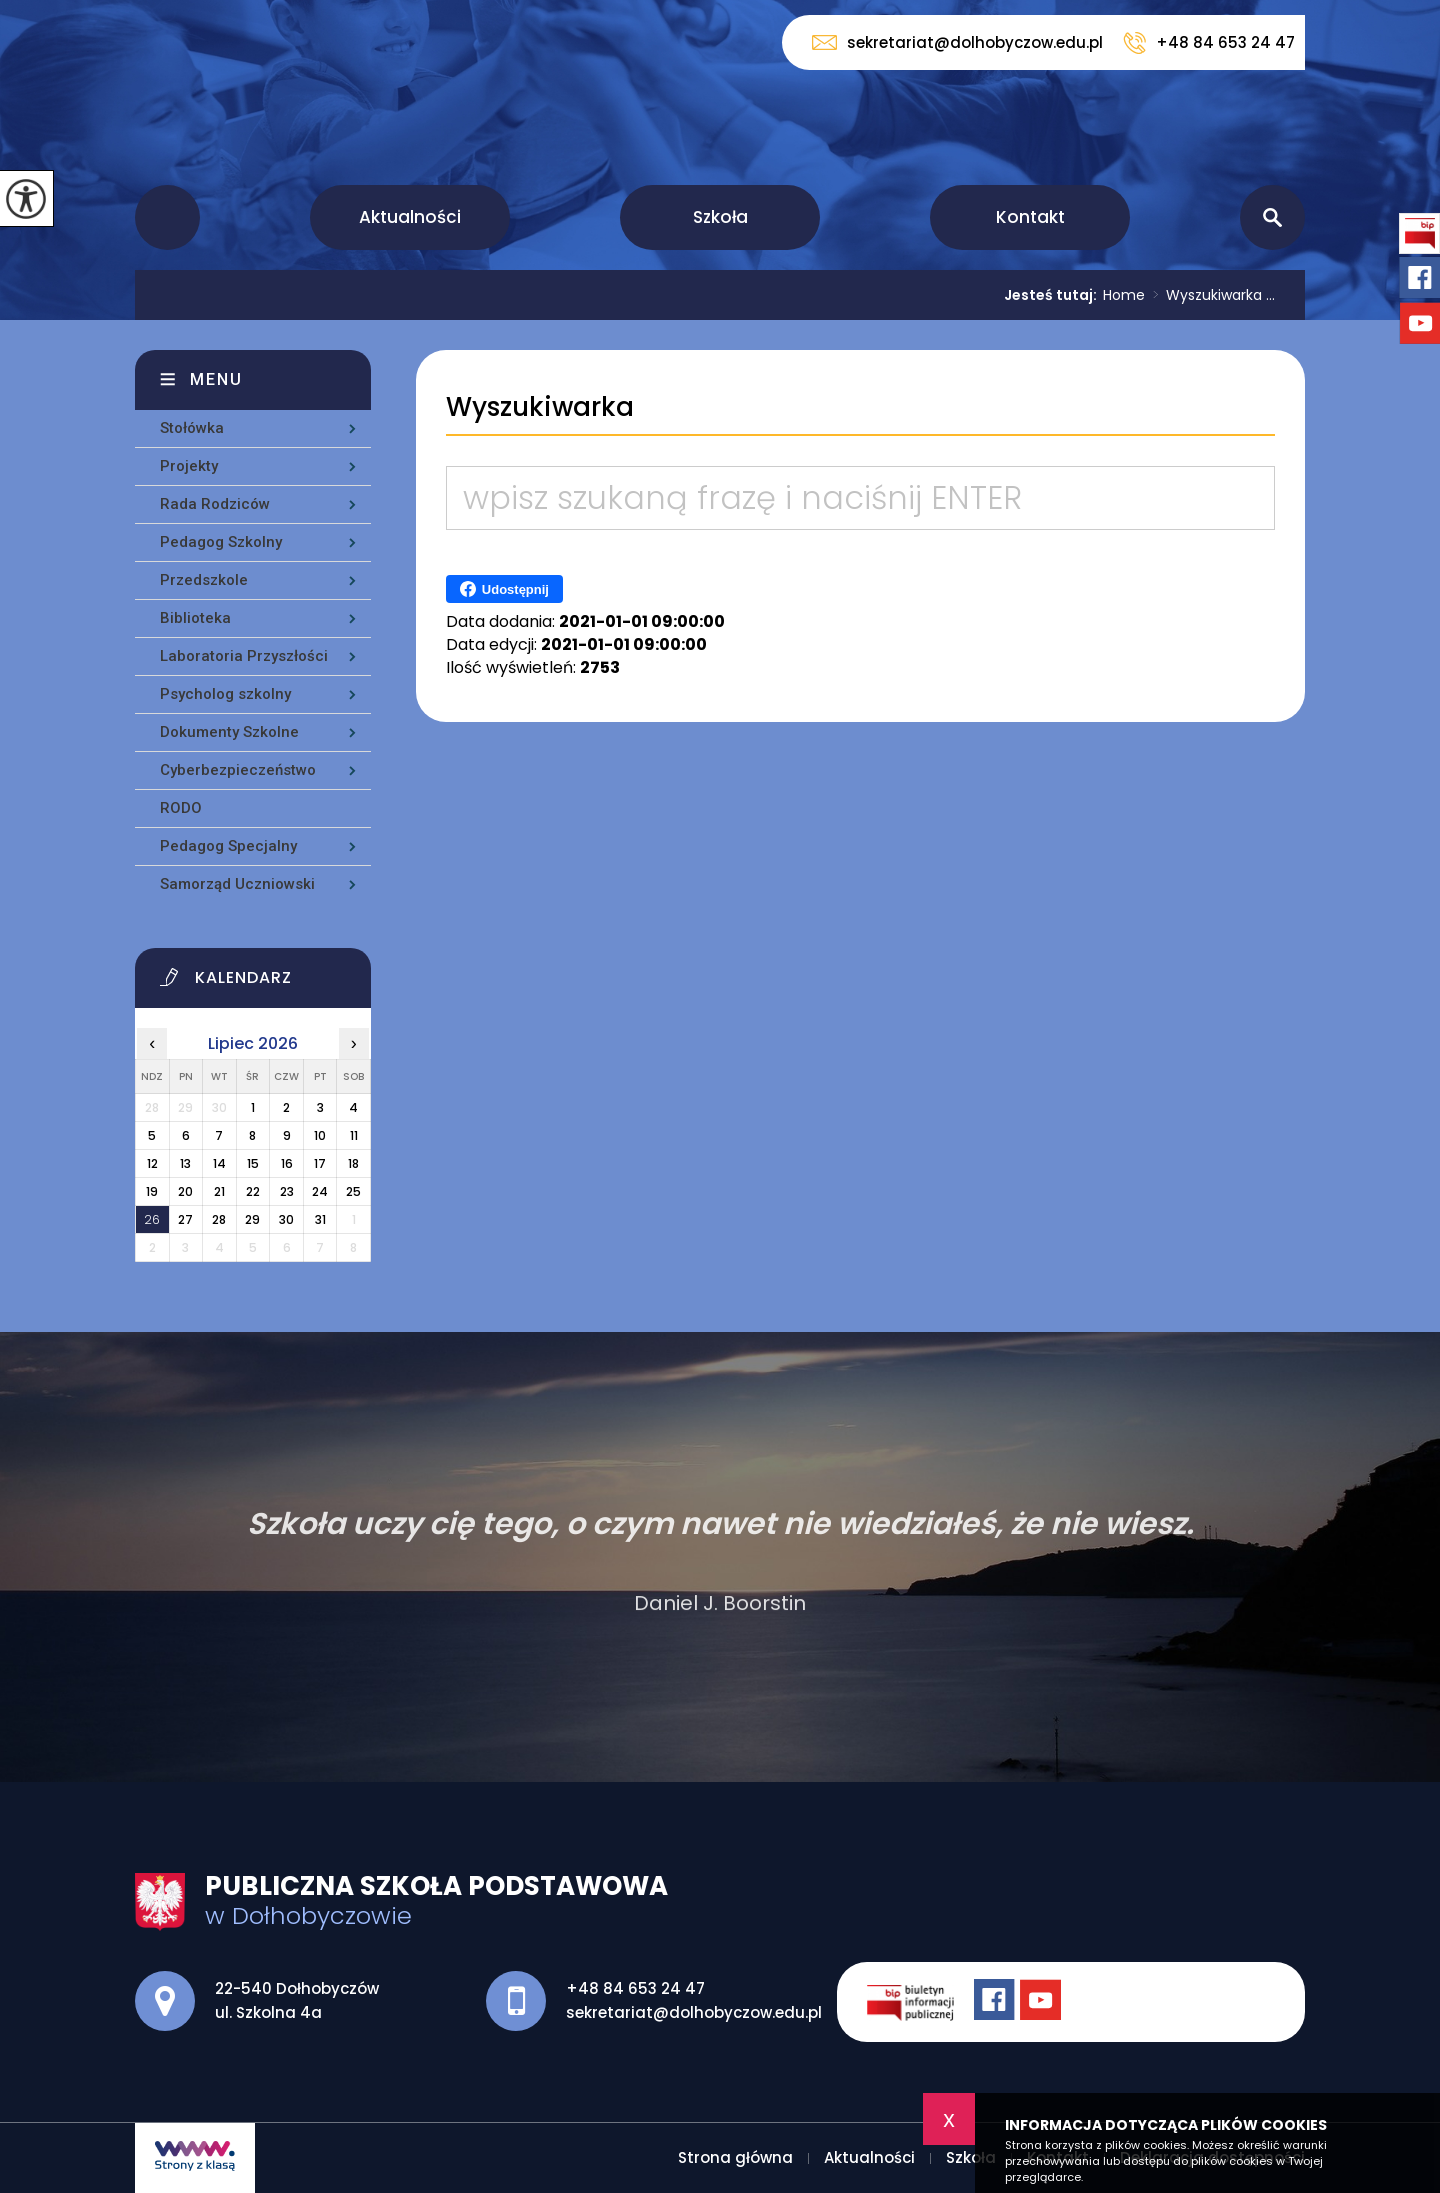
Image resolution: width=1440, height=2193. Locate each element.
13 (185, 1163)
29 (252, 1219)
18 (353, 1163)
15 (253, 1163)
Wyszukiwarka (540, 407)
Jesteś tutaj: (1053, 295)
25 (353, 1191)
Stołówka (192, 428)
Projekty (189, 466)
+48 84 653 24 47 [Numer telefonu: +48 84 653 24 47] (635, 1988)
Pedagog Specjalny (228, 846)
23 (287, 1191)
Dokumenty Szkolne (229, 732)
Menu (216, 379)
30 (286, 1219)
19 (152, 1191)
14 (219, 1163)
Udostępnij (504, 589)
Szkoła (720, 217)
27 (185, 1219)
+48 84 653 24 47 (1209, 43)
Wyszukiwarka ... (1210, 295)
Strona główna (167, 217)
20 (185, 1191)
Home (1124, 295)
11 (354, 1135)
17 (320, 1163)
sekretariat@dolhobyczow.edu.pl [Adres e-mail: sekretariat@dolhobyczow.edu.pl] (694, 2012)
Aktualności (410, 217)
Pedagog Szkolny (221, 542)
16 (287, 1163)
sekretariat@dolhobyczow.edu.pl (957, 42)
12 (152, 1163)
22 (253, 1191)
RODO (181, 808)
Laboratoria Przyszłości (244, 656)
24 (320, 1191)
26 (152, 1219)
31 (320, 1219)
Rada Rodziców (215, 504)
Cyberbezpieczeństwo (238, 770)
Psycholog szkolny (225, 694)
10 (320, 1135)
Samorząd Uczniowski (237, 884)
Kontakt (1030, 217)
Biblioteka (195, 618)
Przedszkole (204, 580)
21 (219, 1191)
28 (219, 1219)
